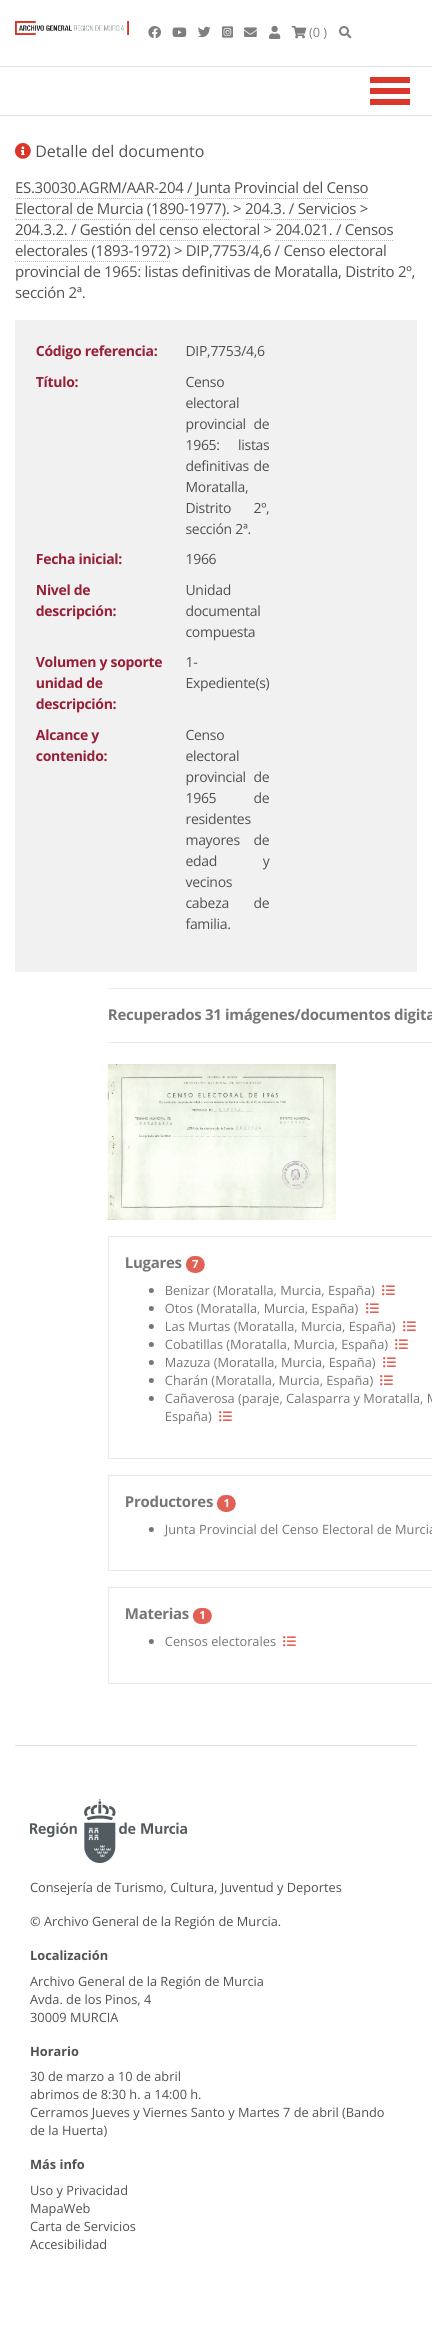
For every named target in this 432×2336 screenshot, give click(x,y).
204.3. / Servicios (300, 209)
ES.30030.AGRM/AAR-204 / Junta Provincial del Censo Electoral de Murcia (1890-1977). (191, 198)
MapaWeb (60, 2208)
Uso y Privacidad (79, 2190)
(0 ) (310, 32)
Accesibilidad (68, 2244)
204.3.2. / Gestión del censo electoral (137, 230)
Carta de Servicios (83, 2226)
